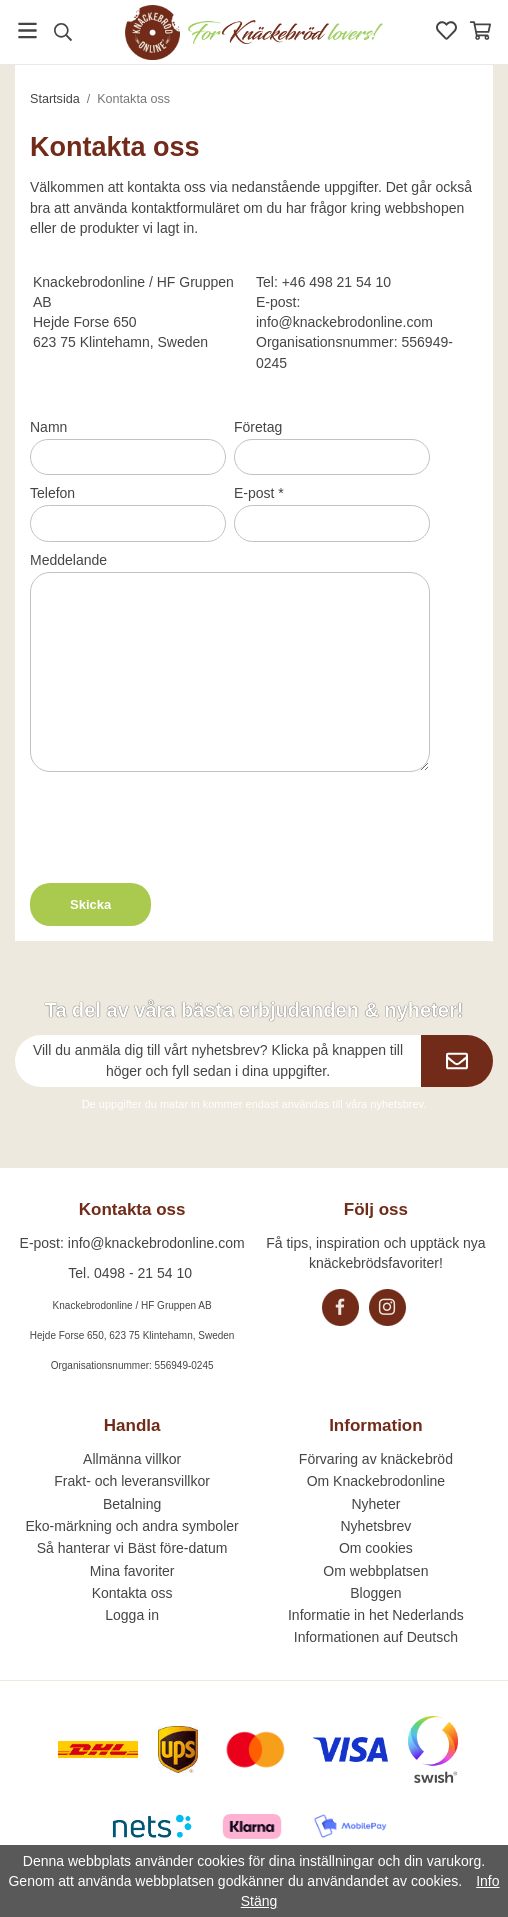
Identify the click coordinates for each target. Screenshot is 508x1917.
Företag (258, 427)
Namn (48, 427)
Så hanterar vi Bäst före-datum (132, 1548)
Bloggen (375, 1593)
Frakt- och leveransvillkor (132, 1481)
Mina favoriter (132, 1571)
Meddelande (68, 560)
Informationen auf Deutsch (376, 1637)
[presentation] (182, 824)
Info (487, 1881)
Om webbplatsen (375, 1571)
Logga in (132, 1615)
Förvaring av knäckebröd (376, 1459)
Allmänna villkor (132, 1459)
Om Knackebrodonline (376, 1481)
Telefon (52, 493)
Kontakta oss (132, 1593)
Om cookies (376, 1548)
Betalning (132, 1504)
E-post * (259, 493)
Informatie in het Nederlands (376, 1615)
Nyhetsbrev (375, 1526)
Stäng (259, 1901)
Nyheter (375, 1504)
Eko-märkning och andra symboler (132, 1526)
